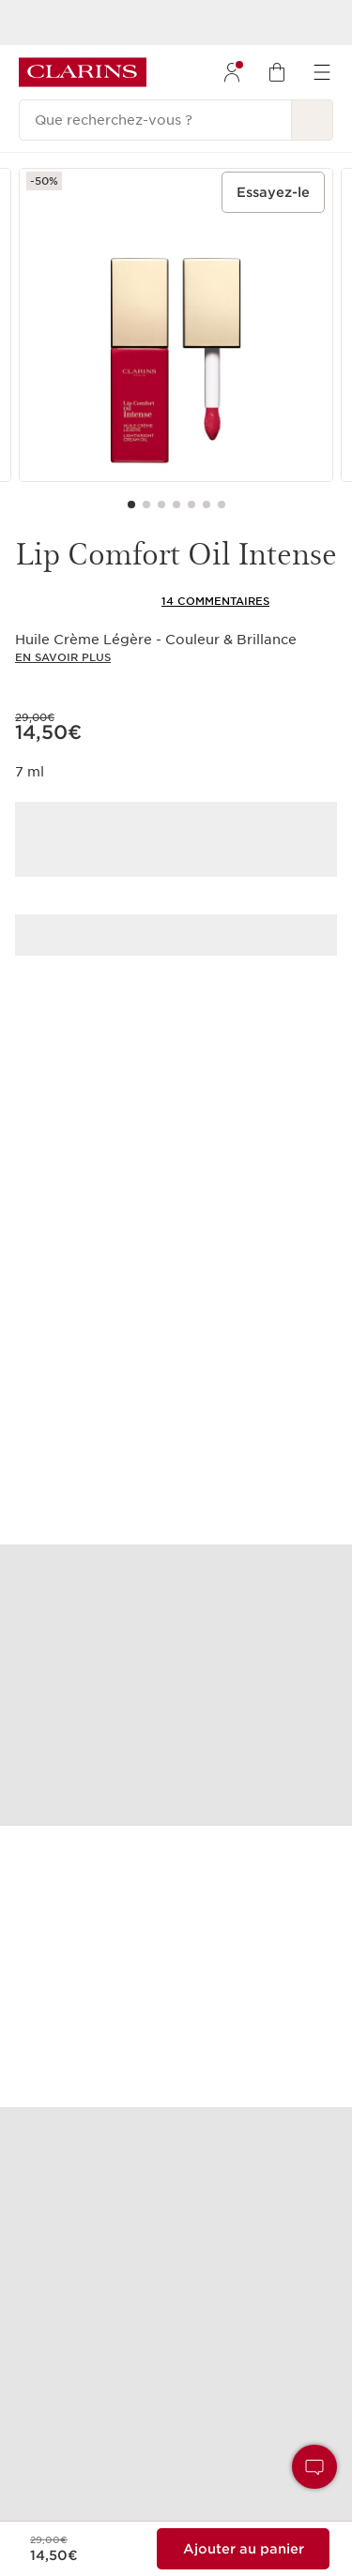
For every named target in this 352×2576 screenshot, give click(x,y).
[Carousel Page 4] (176, 504)
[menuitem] (232, 72)
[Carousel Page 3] (161, 504)
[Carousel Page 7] (221, 504)
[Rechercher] (312, 120)
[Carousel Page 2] (146, 504)
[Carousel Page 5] (191, 504)
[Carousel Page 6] (206, 504)
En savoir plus (63, 657)
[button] (314, 2467)
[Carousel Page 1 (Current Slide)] (131, 504)
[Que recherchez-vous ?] (155, 120)
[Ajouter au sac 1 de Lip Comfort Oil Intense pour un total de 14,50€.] (243, 2548)
